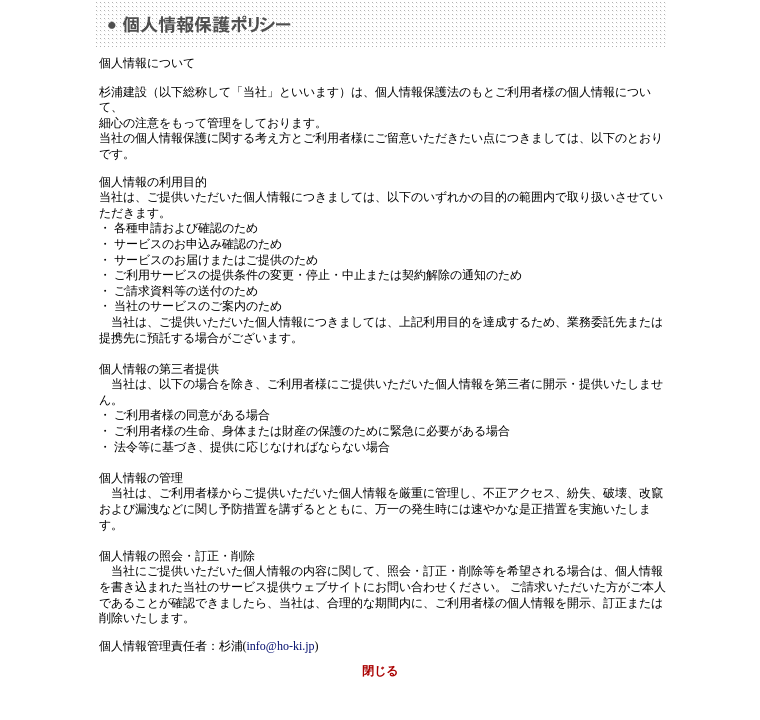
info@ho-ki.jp (281, 646)
